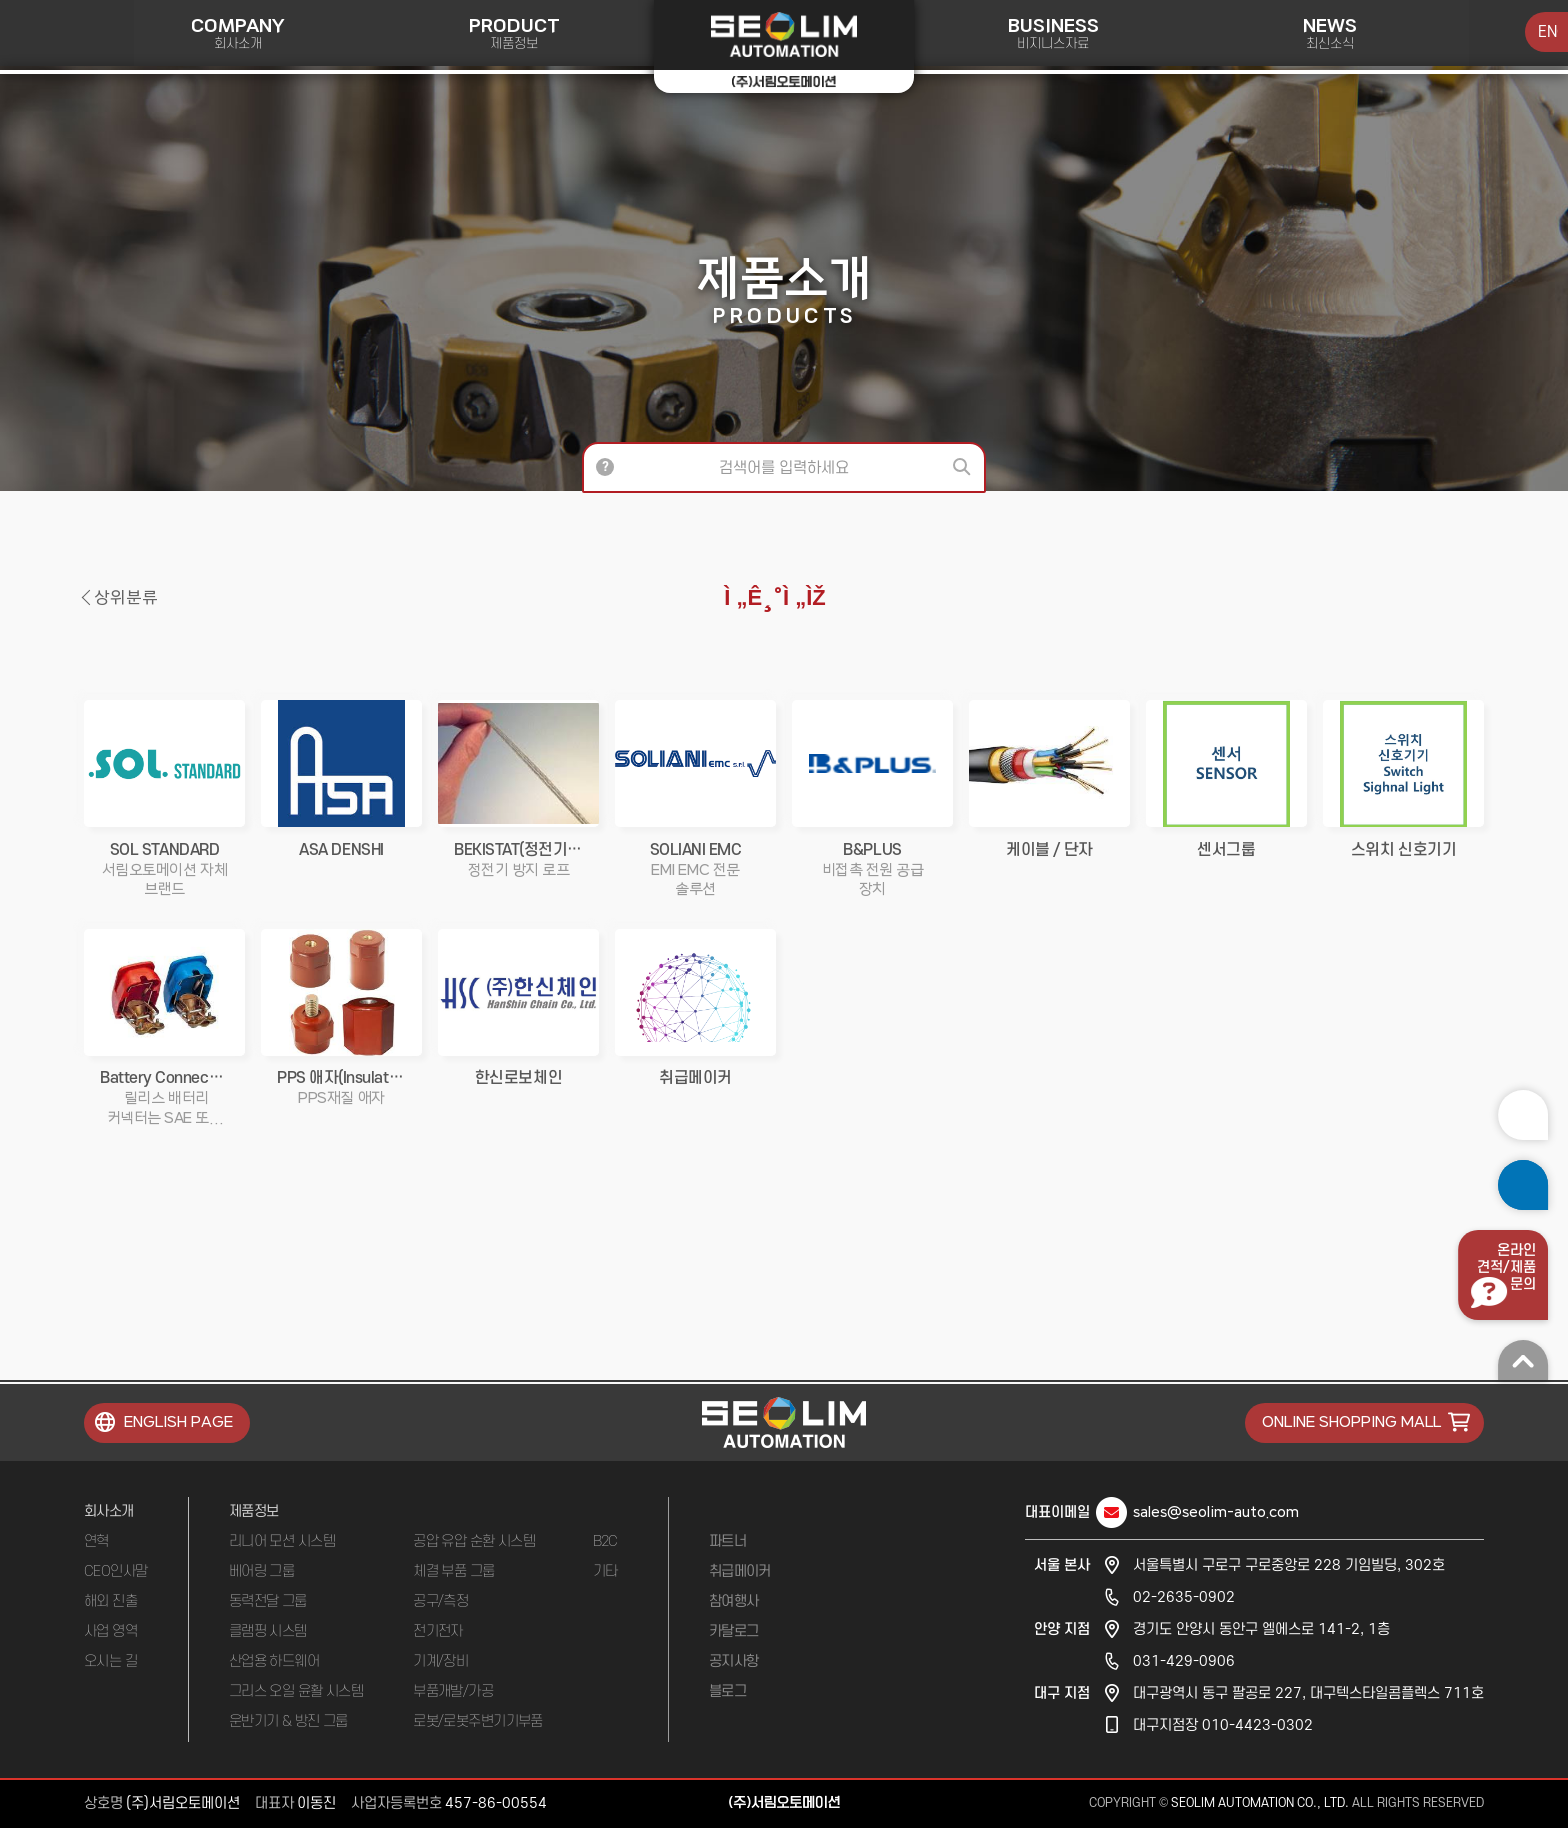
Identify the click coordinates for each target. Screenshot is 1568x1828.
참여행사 (734, 1601)
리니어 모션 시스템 (282, 1541)
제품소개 (784, 289)
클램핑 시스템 (268, 1631)
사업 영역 (110, 1631)
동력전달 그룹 (268, 1601)
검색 (964, 467)
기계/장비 (440, 1661)
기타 (605, 1571)
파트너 (727, 1541)
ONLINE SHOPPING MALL (1351, 1422)
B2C (605, 1541)
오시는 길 (110, 1661)
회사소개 (109, 1511)
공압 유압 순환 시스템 (474, 1541)
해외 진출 (110, 1601)
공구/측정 (440, 1601)
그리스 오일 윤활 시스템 (296, 1691)
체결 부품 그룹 (454, 1571)
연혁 (96, 1541)
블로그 (727, 1691)
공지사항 (734, 1661)
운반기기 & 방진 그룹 (288, 1721)
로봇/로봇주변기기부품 (478, 1721)
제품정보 (254, 1511)
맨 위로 (1523, 1360)
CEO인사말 (116, 1571)
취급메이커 (740, 1571)
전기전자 (438, 1631)
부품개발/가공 (453, 1691)
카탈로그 (734, 1631)
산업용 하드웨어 (274, 1661)
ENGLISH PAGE (178, 1422)
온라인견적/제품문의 (1506, 1267)
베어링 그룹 (262, 1571)
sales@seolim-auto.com (1216, 1512)
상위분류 (126, 598)
